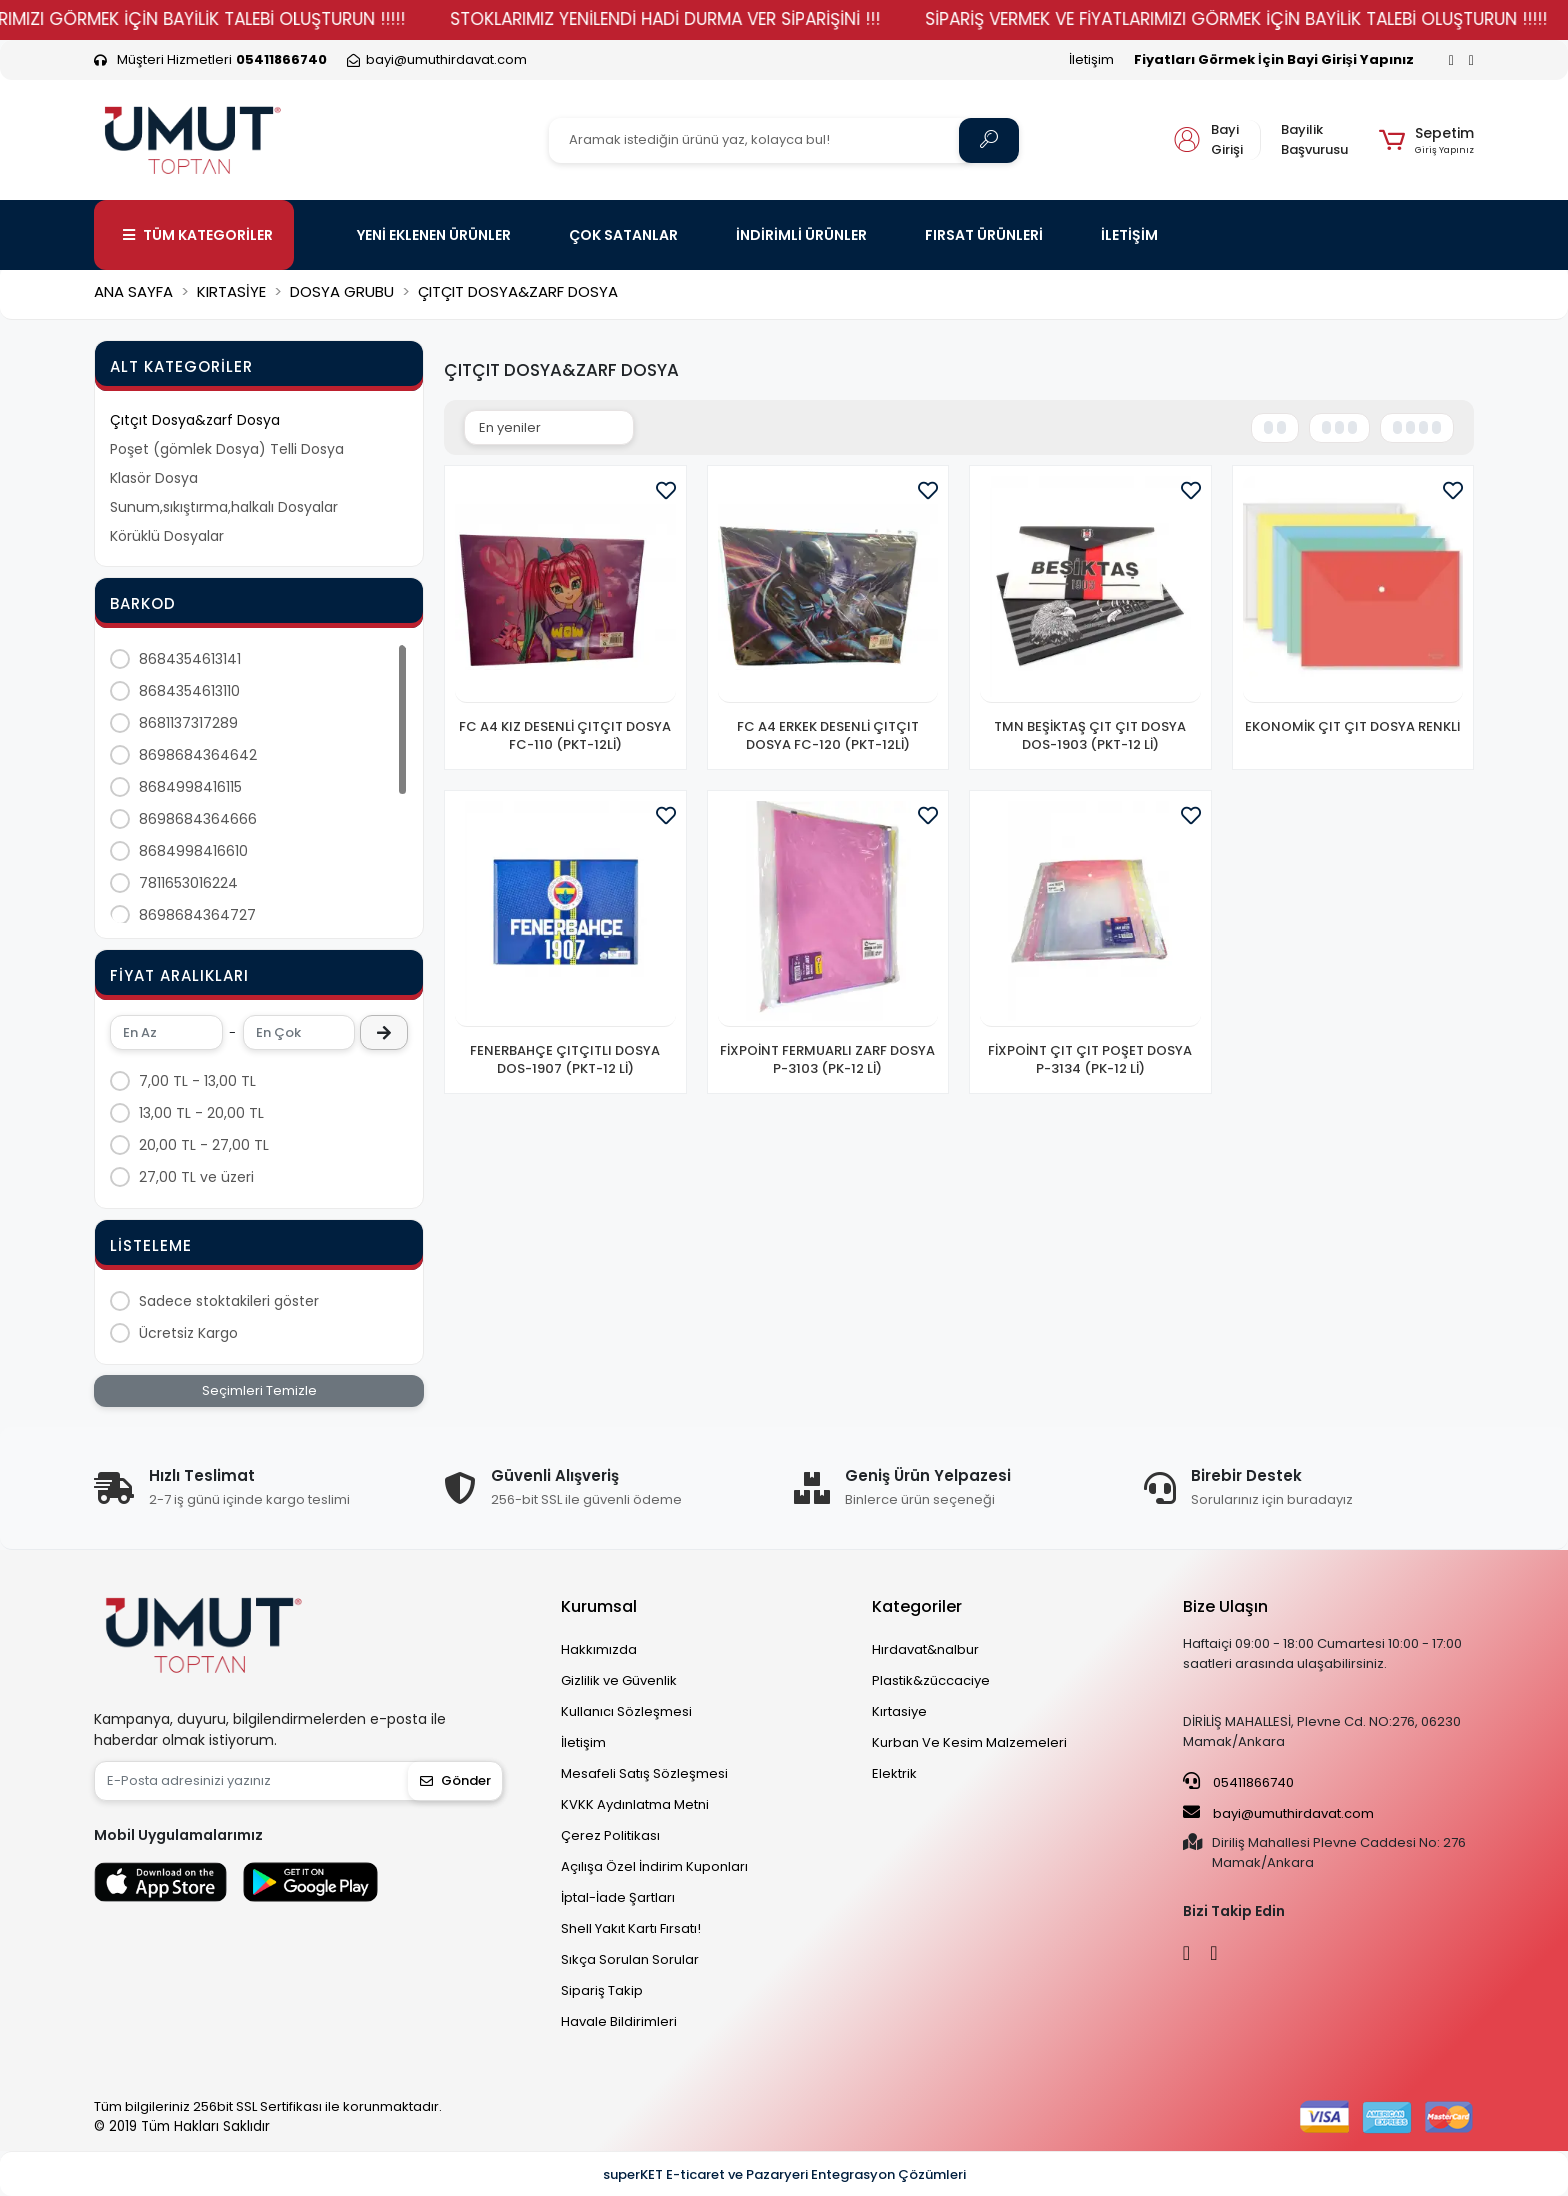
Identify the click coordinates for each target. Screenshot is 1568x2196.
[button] (1426, 140)
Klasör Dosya (154, 478)
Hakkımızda (599, 1649)
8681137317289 (188, 723)
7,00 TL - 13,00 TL (197, 1081)
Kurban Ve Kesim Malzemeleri (969, 1742)
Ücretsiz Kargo (188, 1333)
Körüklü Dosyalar (167, 536)
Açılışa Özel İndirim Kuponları (654, 1866)
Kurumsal (599, 1606)
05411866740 (1238, 1782)
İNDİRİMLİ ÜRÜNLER (801, 235)
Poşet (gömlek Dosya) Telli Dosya (227, 449)
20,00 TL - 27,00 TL (204, 1145)
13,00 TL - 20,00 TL (201, 1113)
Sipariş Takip (602, 1990)
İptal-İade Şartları (618, 1897)
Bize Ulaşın (1225, 1606)
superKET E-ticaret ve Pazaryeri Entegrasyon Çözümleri (784, 2174)
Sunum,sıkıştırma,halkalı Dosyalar (224, 507)
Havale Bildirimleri (619, 2021)
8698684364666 (198, 819)
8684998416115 (190, 787)
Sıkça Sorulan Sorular (630, 1959)
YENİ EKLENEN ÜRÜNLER (434, 235)
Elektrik (894, 1773)
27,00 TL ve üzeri (196, 1177)
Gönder (455, 1780)
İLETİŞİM (1129, 235)
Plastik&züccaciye (931, 1680)
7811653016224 (188, 883)
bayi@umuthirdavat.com (1278, 1813)
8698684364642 (198, 755)
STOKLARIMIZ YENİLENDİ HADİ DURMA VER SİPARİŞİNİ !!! (736, 19)
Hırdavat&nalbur (925, 1649)
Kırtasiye (899, 1711)
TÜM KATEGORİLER (198, 235)
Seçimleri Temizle (259, 1390)
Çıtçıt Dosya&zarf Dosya (195, 420)
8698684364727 (197, 915)
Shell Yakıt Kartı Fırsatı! (631, 1928)
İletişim (1091, 59)
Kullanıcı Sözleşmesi (626, 1711)
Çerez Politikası (610, 1835)
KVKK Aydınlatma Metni (635, 1804)
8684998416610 (193, 851)
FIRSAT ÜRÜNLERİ (984, 235)
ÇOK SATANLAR (623, 235)
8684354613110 (189, 691)
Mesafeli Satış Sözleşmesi (644, 1773)
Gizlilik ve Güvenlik (619, 1680)
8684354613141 (190, 659)
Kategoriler (917, 1606)
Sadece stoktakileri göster (229, 1301)
